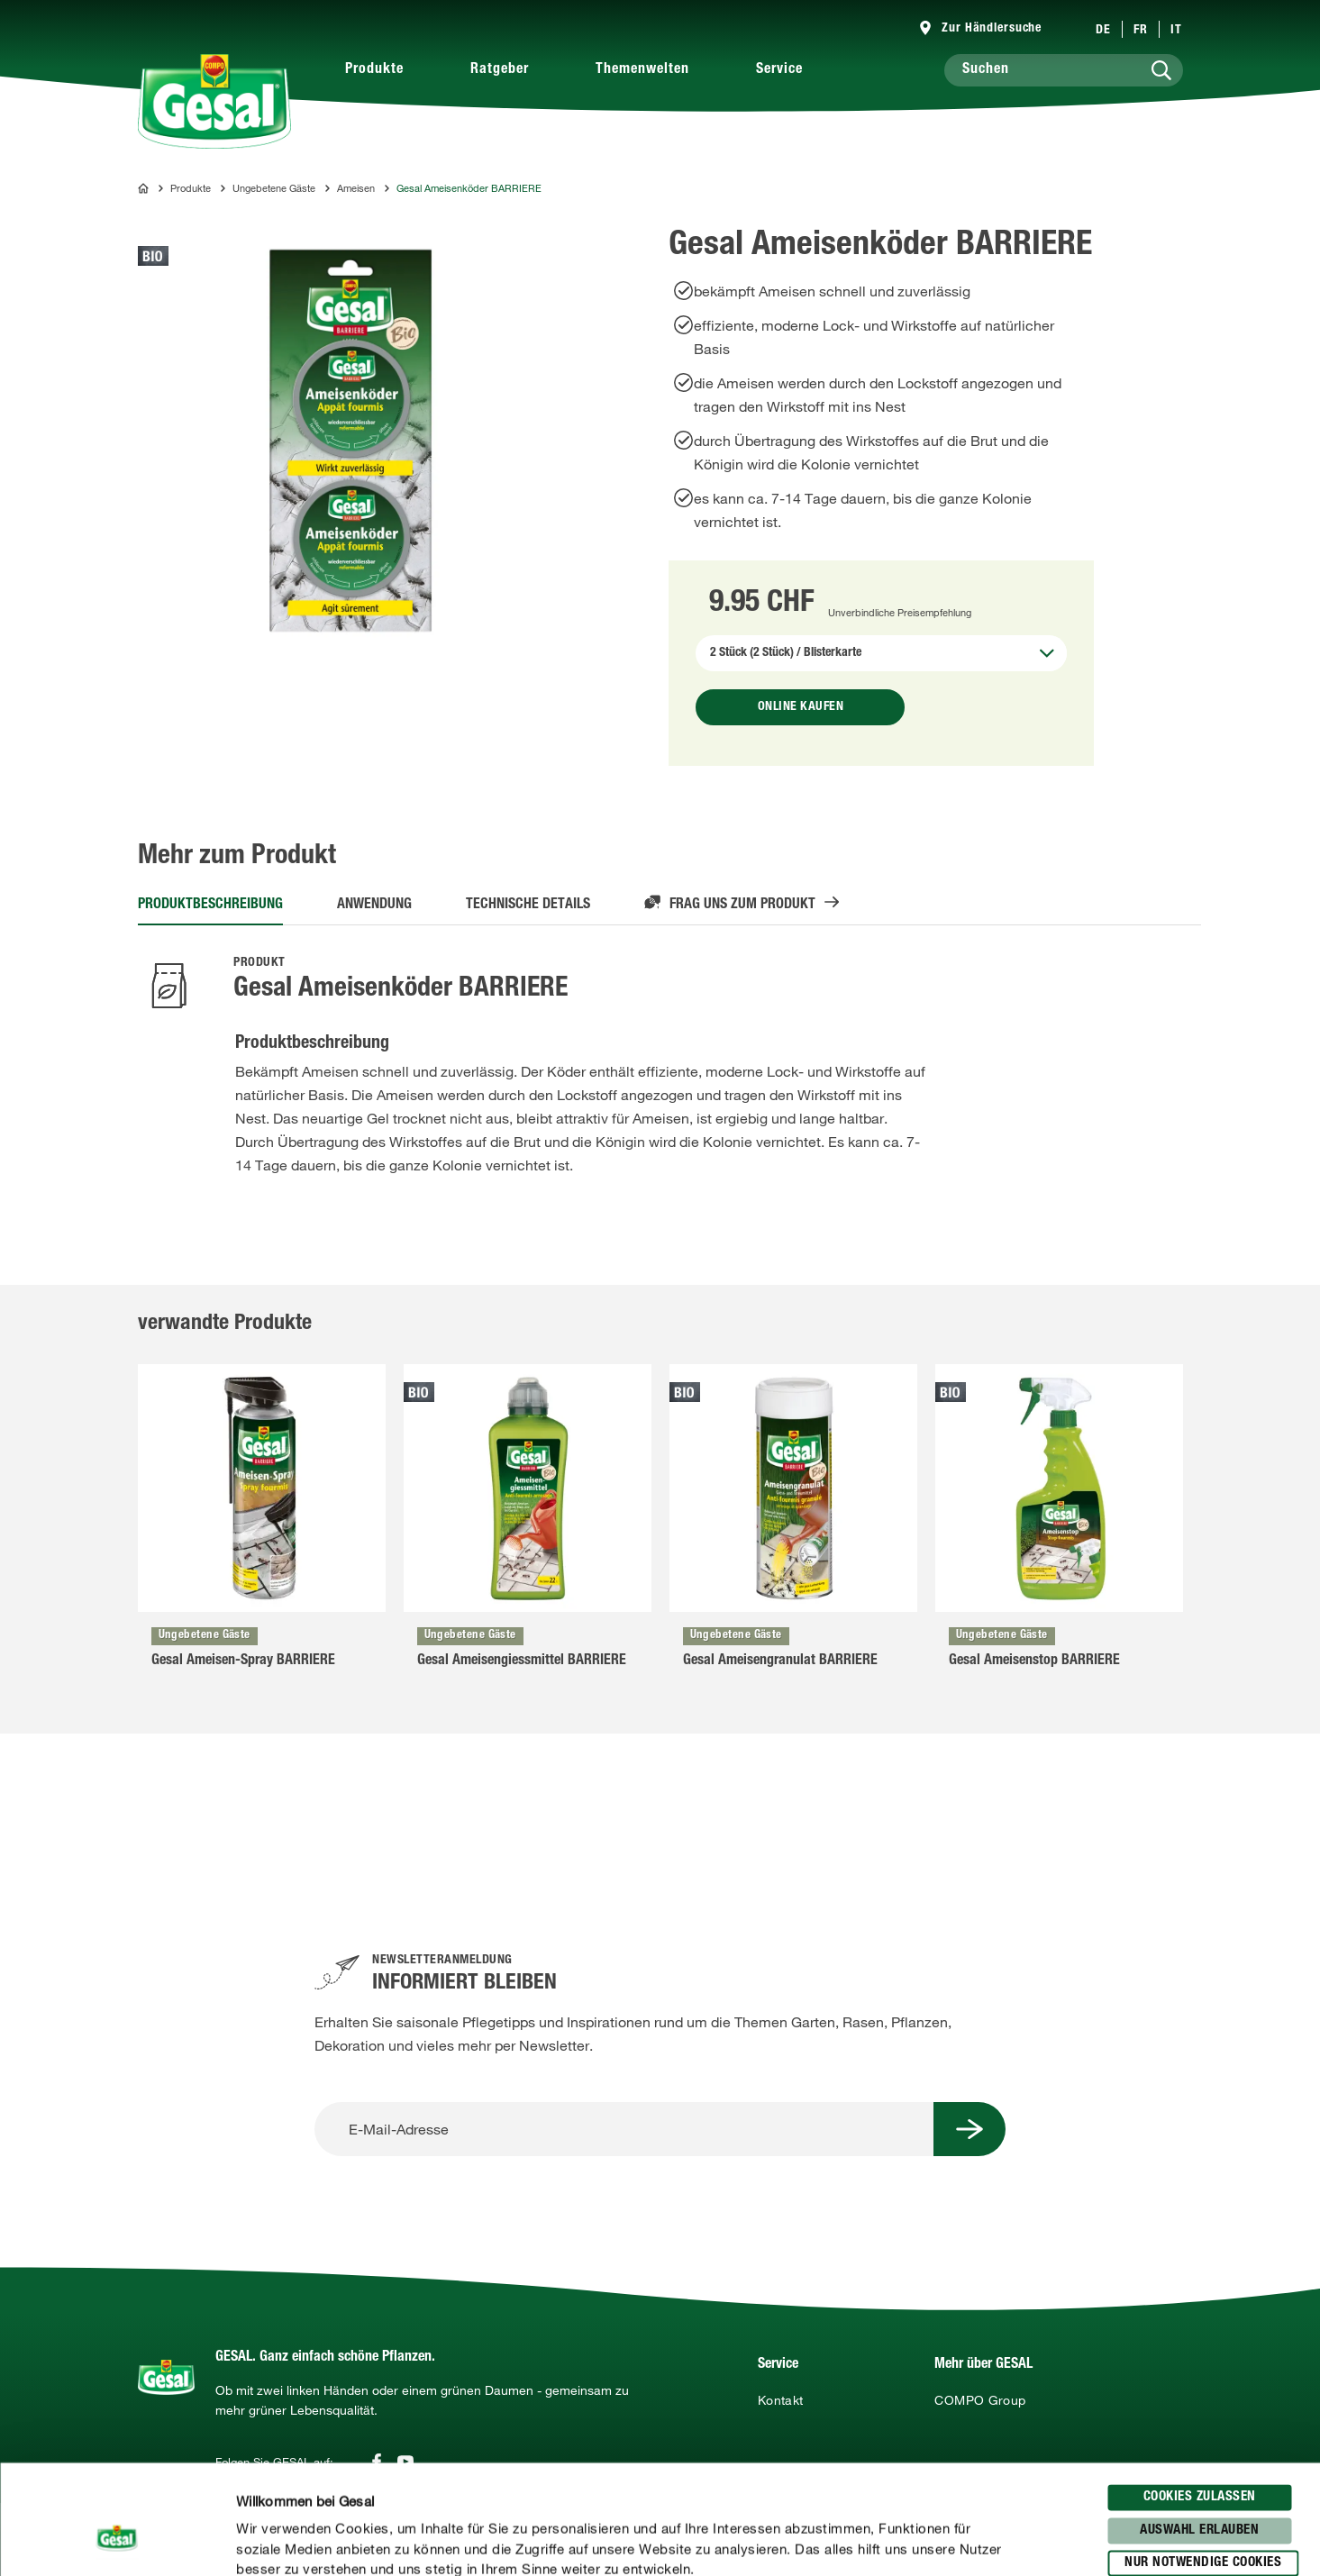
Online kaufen (801, 707)
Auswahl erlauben (1199, 2428)
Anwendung (374, 905)
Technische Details (528, 905)
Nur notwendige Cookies (1202, 2461)
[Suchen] (1063, 70)
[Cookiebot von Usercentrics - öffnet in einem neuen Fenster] (117, 2540)
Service (779, 70)
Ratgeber (499, 70)
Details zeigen (938, 2541)
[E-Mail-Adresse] (623, 2129)
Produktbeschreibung (210, 905)
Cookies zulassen (1199, 2395)
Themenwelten (642, 70)
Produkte (374, 70)
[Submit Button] (969, 2129)
